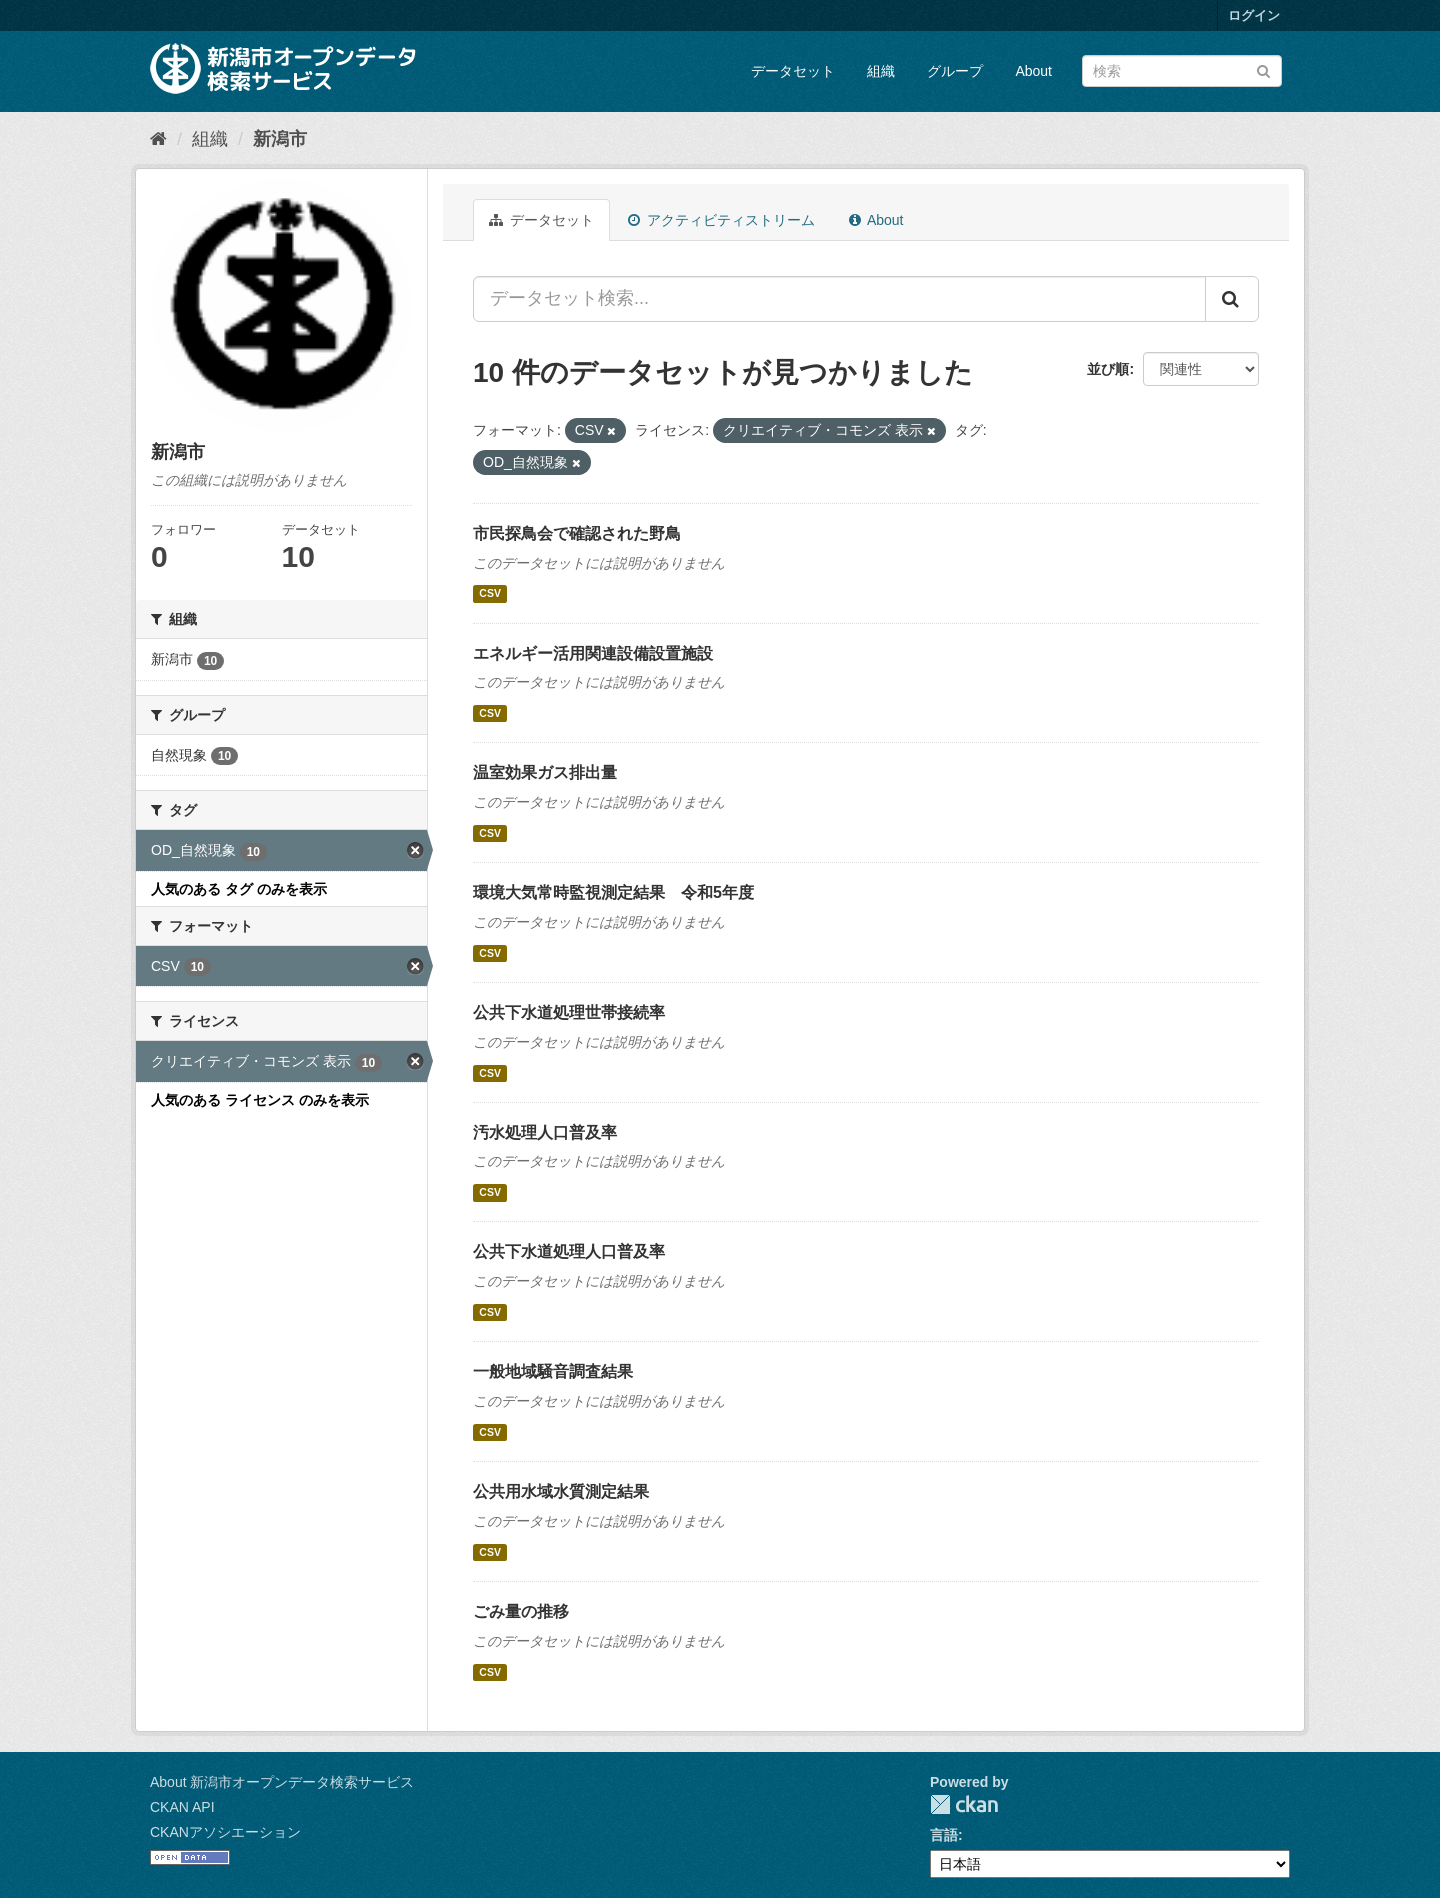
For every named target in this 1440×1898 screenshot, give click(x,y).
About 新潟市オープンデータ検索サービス (282, 1782)
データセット (793, 71)
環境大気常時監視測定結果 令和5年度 (613, 892)
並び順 (1108, 369)
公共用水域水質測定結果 (561, 1491)
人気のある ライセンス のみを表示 (260, 1100)
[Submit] (1263, 69)
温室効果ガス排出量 (545, 772)
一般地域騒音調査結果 (553, 1371)
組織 (881, 71)
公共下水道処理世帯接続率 (569, 1012)
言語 (944, 1835)
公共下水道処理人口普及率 (569, 1251)
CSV (490, 594)
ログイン (1254, 15)
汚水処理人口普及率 (545, 1132)
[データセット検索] (1182, 71)
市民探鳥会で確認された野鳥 (577, 533)
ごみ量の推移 (521, 1611)
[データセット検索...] (839, 299)
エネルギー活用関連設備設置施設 (593, 653)
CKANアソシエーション (225, 1832)
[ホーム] (158, 139)
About (1033, 71)
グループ (955, 71)
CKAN (964, 1804)
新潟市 (280, 139)
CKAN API (182, 1807)
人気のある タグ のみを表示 (239, 889)
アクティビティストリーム (721, 220)
